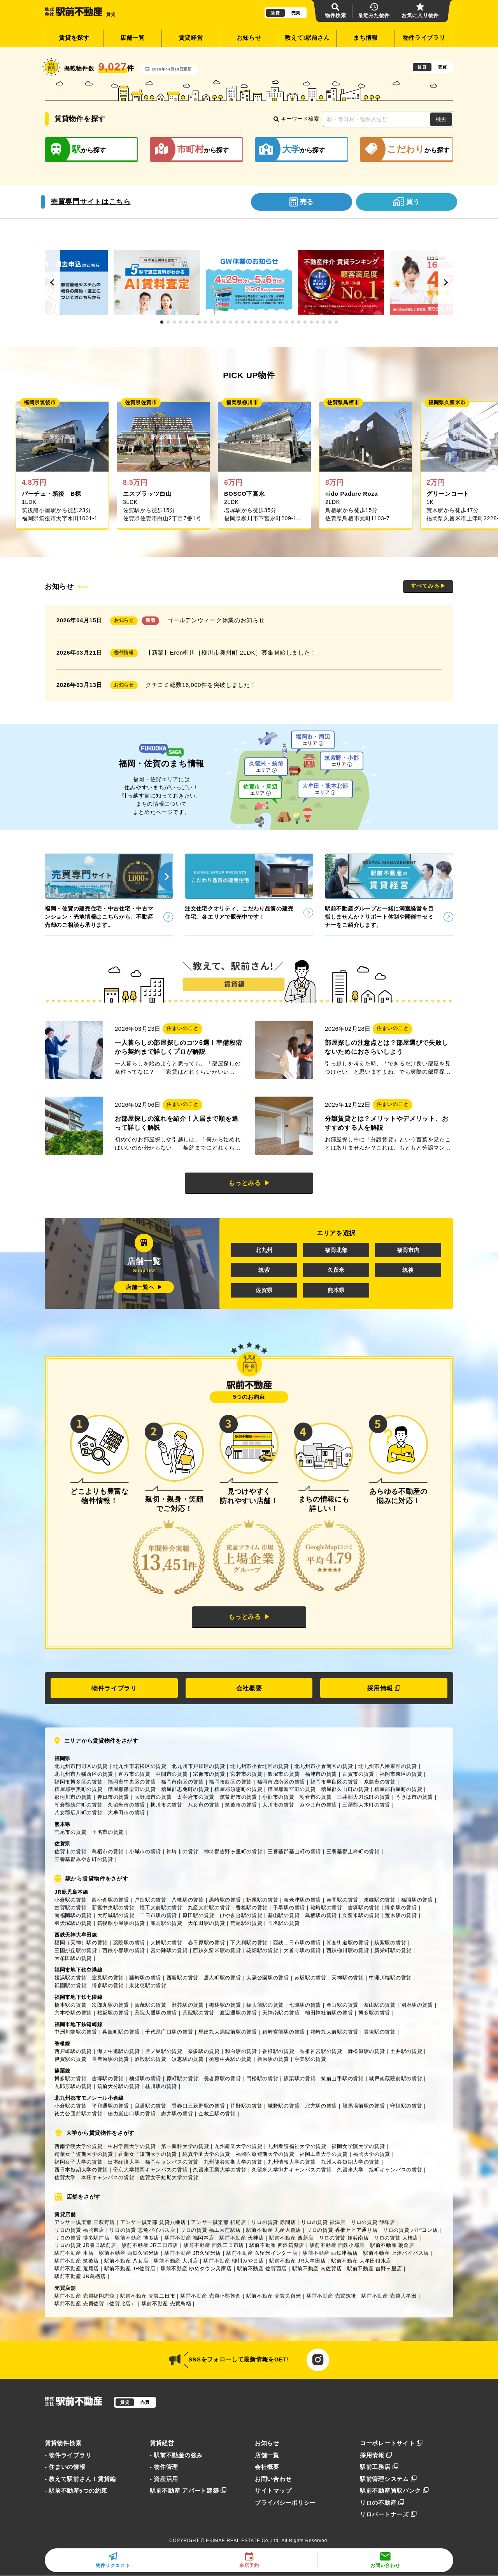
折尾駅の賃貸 (262, 1900)
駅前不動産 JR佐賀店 (130, 2268)
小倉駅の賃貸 (70, 1900)
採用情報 (384, 1688)
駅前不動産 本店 (73, 2253)
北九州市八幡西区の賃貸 (83, 1774)
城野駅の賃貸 (284, 2106)
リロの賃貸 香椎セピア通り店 (342, 2230)
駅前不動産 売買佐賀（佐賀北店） (95, 2304)
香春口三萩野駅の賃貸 (198, 2106)
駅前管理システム (388, 2479)
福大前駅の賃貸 (265, 2005)
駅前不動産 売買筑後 (331, 2296)
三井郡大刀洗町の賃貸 (363, 1797)
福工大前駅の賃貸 (161, 1907)
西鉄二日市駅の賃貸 (297, 1943)
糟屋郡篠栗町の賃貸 (132, 1789)
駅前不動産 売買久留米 (273, 2296)
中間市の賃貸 (172, 1774)
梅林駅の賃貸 (225, 2005)
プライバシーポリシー (285, 2503)
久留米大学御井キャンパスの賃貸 (292, 2170)
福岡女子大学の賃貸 (78, 2162)
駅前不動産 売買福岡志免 (84, 2296)
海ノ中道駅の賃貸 (118, 2051)
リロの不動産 (382, 2503)
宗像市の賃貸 (209, 1774)
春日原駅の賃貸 (206, 1943)
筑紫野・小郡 (341, 761)
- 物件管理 (164, 2467)
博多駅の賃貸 (401, 1907)
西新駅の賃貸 (182, 1978)
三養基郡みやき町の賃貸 (83, 1859)
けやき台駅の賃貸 (241, 1915)
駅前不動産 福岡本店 (189, 2238)
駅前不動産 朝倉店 (392, 2245)
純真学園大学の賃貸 (206, 2154)
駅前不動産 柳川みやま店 (233, 2261)
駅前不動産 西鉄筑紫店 (276, 2245)
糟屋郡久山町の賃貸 (345, 1789)
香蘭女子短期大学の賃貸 (147, 2154)
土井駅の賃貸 (406, 2051)
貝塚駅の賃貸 (380, 2032)
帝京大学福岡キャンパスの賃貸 (150, 2170)
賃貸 (275, 13)
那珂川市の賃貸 (73, 1797)
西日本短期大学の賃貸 (81, 2170)
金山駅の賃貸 (342, 2005)
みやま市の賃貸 (318, 1805)
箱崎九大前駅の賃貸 (334, 2032)
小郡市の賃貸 (278, 1797)
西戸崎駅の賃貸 (73, 2051)
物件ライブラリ (424, 38)
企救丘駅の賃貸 (217, 2113)
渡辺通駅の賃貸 (238, 2013)
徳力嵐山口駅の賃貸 (132, 2113)
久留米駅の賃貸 (361, 1915)
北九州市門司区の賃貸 (81, 1766)
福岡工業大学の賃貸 (323, 2154)
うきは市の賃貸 (414, 1797)
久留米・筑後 (266, 767)
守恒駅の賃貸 (406, 2106)
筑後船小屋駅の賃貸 (121, 1923)
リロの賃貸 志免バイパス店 (142, 2230)
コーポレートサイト (391, 2443)
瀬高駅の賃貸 (166, 1923)
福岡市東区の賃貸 (401, 1774)
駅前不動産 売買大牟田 (388, 2296)
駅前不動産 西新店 (291, 2238)
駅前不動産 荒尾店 (76, 2268)
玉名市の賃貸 (108, 1832)
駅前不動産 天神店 (241, 2238)
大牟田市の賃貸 (126, 1812)
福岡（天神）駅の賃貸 (81, 1943)
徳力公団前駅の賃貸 (78, 2113)
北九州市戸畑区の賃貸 (198, 1766)
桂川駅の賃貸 (161, 2086)
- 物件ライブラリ (68, 2455)
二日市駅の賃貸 (158, 1915)
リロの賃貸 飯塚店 (373, 2222)
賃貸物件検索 (63, 2443)
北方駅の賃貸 (321, 2106)
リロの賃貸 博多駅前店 (81, 2238)
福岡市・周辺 (313, 740)
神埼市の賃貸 (182, 1851)
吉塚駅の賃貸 (364, 1907)
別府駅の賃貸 (417, 2005)
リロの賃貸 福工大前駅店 (211, 2230)
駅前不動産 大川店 (176, 2261)
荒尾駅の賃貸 (246, 1923)
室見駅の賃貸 (108, 1978)
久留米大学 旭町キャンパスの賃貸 (379, 2170)
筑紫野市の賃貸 (238, 1797)
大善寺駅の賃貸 (302, 1950)
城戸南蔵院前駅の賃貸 (395, 2078)
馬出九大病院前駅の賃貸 (227, 2032)
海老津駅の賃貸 (302, 1900)
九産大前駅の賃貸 (209, 1907)
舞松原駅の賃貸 (366, 2051)
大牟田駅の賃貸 (206, 1923)
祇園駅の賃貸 (70, 1985)
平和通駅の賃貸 (110, 2106)
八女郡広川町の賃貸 (78, 1812)
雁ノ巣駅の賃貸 (163, 2051)
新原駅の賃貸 (273, 2059)
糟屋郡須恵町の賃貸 (238, 1789)
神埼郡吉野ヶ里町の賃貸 (233, 1851)
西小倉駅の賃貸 (110, 1900)
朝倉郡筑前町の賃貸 (78, 1805)
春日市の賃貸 (113, 1797)
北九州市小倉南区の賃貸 (324, 1766)
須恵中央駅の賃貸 (230, 2059)
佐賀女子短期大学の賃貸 (169, 2177)
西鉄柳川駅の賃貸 (347, 1950)
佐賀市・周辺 (260, 790)
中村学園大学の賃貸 (132, 2146)
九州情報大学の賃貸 (292, 2162)
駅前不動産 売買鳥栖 (166, 2304)
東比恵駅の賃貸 (148, 1985)
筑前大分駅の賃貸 (118, 2086)
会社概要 (249, 1688)
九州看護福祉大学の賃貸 (297, 2146)
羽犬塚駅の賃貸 (73, 1923)
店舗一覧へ (144, 1287)
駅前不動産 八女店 (126, 2261)
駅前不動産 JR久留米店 (193, 2253)
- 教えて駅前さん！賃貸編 (80, 2479)
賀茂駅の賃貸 (151, 2005)
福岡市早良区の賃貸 (334, 1782)
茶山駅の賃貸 (380, 2005)
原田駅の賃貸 (198, 1915)
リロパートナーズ (388, 2514)
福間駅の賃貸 (417, 1900)
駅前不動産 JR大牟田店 (297, 2261)
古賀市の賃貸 (358, 1774)
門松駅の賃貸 (262, 2078)
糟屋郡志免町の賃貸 (185, 1789)
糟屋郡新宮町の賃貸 (292, 1789)
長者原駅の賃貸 (110, 2059)
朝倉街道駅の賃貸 (347, 1943)
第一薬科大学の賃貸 (185, 2146)
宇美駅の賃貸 (310, 2059)
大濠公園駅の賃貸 (267, 1978)
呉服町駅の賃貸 (121, 2032)
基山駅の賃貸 (284, 1915)
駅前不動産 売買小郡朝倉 (211, 2296)
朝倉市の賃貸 (315, 1797)
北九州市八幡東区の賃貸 (387, 1766)
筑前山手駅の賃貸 (342, 2078)
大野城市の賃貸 (153, 1797)
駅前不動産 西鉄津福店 (330, 2253)
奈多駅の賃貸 (204, 2051)
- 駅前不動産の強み (176, 2455)
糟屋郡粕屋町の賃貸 (398, 1789)
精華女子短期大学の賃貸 (83, 2154)
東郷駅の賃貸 (380, 1900)
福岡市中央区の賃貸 (132, 1782)
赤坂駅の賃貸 (310, 1978)
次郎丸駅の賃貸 (110, 2005)
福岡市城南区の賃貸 (281, 1782)
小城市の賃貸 (145, 1851)
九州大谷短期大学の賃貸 (350, 2162)
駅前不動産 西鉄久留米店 (129, 2253)
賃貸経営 (191, 38)
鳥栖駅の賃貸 (321, 1915)
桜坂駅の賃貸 (113, 2013)
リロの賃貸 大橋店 (396, 2238)
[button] (52, 282)
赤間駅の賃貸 (342, 1900)
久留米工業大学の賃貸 (219, 2170)
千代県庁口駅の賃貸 (169, 2032)
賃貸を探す (74, 38)
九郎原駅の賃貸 (73, 2086)
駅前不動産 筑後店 (76, 2261)
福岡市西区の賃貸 (230, 1782)
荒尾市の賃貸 (70, 1832)
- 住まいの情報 (65, 2467)
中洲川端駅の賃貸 (390, 1978)
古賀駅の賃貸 (70, 1907)
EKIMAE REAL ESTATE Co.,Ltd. (243, 2540)
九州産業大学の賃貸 (238, 2146)
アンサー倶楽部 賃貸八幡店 (153, 2222)
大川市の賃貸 (278, 1805)
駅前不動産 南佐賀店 (317, 2268)
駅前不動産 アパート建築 (188, 2491)
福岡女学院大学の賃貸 (358, 2146)
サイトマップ (273, 2491)
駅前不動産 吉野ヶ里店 (374, 2268)
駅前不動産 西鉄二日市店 (214, 2245)
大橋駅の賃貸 (166, 1943)
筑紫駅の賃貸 (390, 1943)
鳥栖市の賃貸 (108, 1851)
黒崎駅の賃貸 (225, 1900)
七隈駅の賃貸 (305, 2005)
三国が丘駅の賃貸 (75, 1950)
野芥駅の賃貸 (187, 2005)
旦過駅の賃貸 (151, 2106)
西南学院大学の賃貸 (78, 2146)
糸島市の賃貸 (380, 1782)
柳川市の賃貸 (166, 1805)
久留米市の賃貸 (126, 1805)
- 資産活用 (164, 2479)
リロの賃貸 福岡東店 (79, 2230)
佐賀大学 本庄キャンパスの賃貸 (94, 2177)
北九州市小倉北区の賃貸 (259, 1766)
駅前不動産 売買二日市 (147, 2296)
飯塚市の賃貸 (284, 1774)
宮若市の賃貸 (246, 1774)
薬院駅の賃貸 (129, 1943)
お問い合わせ (273, 2479)
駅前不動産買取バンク (394, 2491)
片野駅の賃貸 (246, 2106)
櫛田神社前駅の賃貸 (329, 2013)
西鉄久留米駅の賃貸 (217, 1950)
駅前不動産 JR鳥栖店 (80, 2276)
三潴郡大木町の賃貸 (366, 1805)
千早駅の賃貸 (289, 1907)
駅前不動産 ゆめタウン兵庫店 (196, 2268)
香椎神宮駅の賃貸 (321, 2051)
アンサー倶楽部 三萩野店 (84, 2222)
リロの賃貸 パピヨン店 (410, 2230)
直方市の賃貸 (134, 1774)
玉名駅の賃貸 (284, 1923)
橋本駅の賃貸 (70, 2005)
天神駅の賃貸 (347, 1978)
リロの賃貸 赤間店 (273, 2222)
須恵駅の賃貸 (187, 2059)
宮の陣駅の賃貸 (169, 1950)
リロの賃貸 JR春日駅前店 (85, 2245)
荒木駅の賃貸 (401, 1915)
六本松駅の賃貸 (73, 2013)
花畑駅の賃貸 (262, 1950)
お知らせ (249, 38)
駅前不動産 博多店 (137, 2238)
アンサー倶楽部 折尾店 (218, 2222)
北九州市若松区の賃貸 (140, 1766)
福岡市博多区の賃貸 (78, 1782)
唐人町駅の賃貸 (222, 1978)
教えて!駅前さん (307, 38)
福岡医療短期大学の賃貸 (265, 2154)
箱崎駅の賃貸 (326, 1907)
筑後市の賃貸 (241, 1805)
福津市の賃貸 (321, 1774)
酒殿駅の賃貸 (151, 2059)
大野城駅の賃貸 (116, 1915)
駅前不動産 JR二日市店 (150, 2245)
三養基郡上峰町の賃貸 (353, 1851)
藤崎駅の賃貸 (145, 1978)
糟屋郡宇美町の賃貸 (78, 1789)
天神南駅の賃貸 (281, 2013)
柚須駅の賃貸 (145, 2078)
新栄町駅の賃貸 (393, 1950)
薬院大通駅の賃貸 (156, 2013)
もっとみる (248, 1182)
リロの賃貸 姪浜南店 (344, 2238)
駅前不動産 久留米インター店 (262, 2253)
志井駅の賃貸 (177, 2113)
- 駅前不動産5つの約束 (76, 2491)
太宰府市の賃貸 (195, 1797)
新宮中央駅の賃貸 (113, 1907)
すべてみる (428, 586)
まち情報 (365, 38)
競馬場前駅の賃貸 (363, 2106)
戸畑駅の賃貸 (151, 1900)
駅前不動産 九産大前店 (273, 2230)
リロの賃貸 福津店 (323, 2222)
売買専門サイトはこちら (91, 202)
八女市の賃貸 (204, 1805)
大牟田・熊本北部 (325, 789)
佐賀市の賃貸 (70, 1851)
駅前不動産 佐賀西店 (262, 2268)
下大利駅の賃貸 (249, 1943)
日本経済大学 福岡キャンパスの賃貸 (153, 2162)
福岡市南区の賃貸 (182, 1782)
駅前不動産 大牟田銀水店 (361, 2261)
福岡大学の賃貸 (371, 2154)
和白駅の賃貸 (241, 2051)
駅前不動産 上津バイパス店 (396, 2253)
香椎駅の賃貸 (252, 1907)
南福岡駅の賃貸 (73, 1915)
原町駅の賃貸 (182, 2078)
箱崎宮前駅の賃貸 (283, 2032)
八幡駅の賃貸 (187, 1900)
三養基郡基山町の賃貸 (294, 1851)
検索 (441, 119)
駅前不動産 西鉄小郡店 (337, 2245)
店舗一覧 (132, 38)
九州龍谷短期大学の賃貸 (233, 2162)
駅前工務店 (379, 2467)
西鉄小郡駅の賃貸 (123, 1950)
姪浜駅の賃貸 (70, 1978)
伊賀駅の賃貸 (70, 2059)
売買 (295, 13)
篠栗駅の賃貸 (300, 2078)
